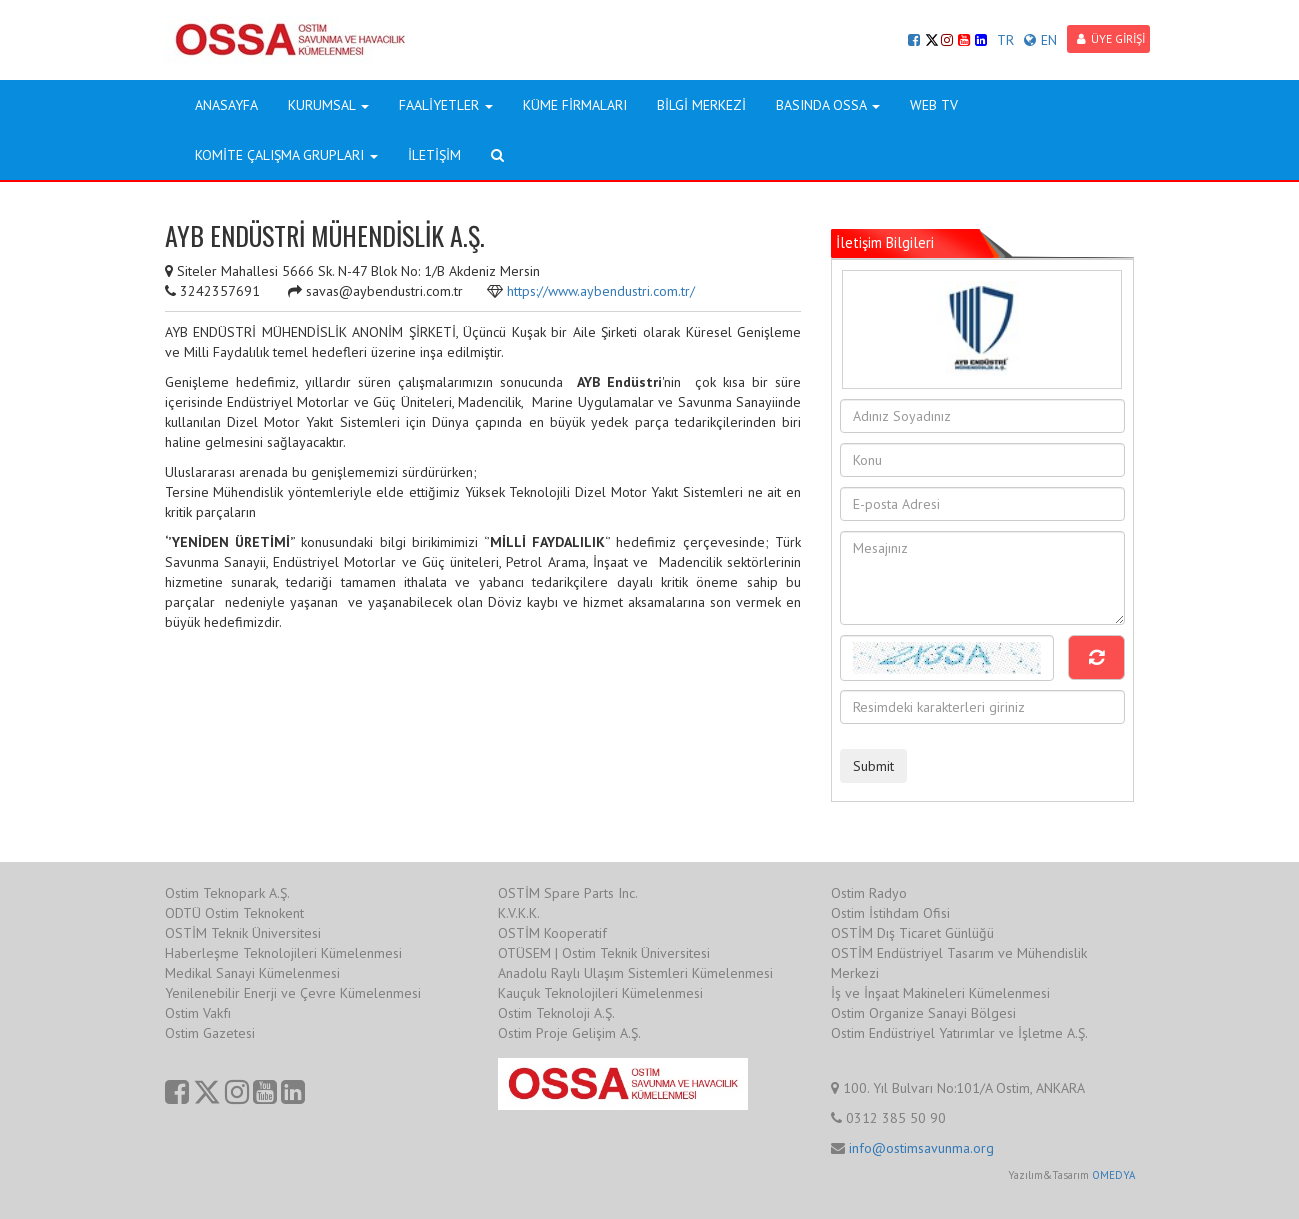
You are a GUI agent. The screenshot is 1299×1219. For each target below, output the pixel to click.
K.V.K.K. (519, 913)
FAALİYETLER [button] (446, 105)
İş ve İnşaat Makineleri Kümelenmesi (940, 993)
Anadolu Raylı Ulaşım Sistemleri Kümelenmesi (635, 973)
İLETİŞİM (434, 155)
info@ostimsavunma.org (921, 1148)
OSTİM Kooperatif (552, 933)
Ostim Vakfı (198, 1013)
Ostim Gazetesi (210, 1033)
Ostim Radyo (869, 893)
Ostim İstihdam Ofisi (890, 913)
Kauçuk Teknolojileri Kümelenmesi (600, 993)
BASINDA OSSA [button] (828, 105)
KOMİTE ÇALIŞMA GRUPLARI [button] (286, 155)
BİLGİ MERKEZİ (701, 105)
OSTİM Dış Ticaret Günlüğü (912, 933)
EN (1040, 40)
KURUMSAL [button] (328, 105)
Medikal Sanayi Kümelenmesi (252, 973)
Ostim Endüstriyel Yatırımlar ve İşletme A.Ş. (959, 1033)
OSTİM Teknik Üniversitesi (243, 933)
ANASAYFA (226, 105)
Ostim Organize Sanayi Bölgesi (923, 1013)
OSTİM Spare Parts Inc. (568, 893)
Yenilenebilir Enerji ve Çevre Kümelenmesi (293, 993)
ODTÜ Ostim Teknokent (234, 913)
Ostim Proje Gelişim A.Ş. (569, 1033)
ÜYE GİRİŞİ (1111, 38)
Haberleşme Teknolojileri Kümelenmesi (283, 953)
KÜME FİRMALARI (575, 105)
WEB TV (934, 105)
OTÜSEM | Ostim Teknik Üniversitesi (604, 953)
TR (1005, 40)
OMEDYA (1113, 1175)
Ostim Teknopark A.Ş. (227, 893)
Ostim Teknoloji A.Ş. (556, 1013)
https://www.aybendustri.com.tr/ (601, 291)
